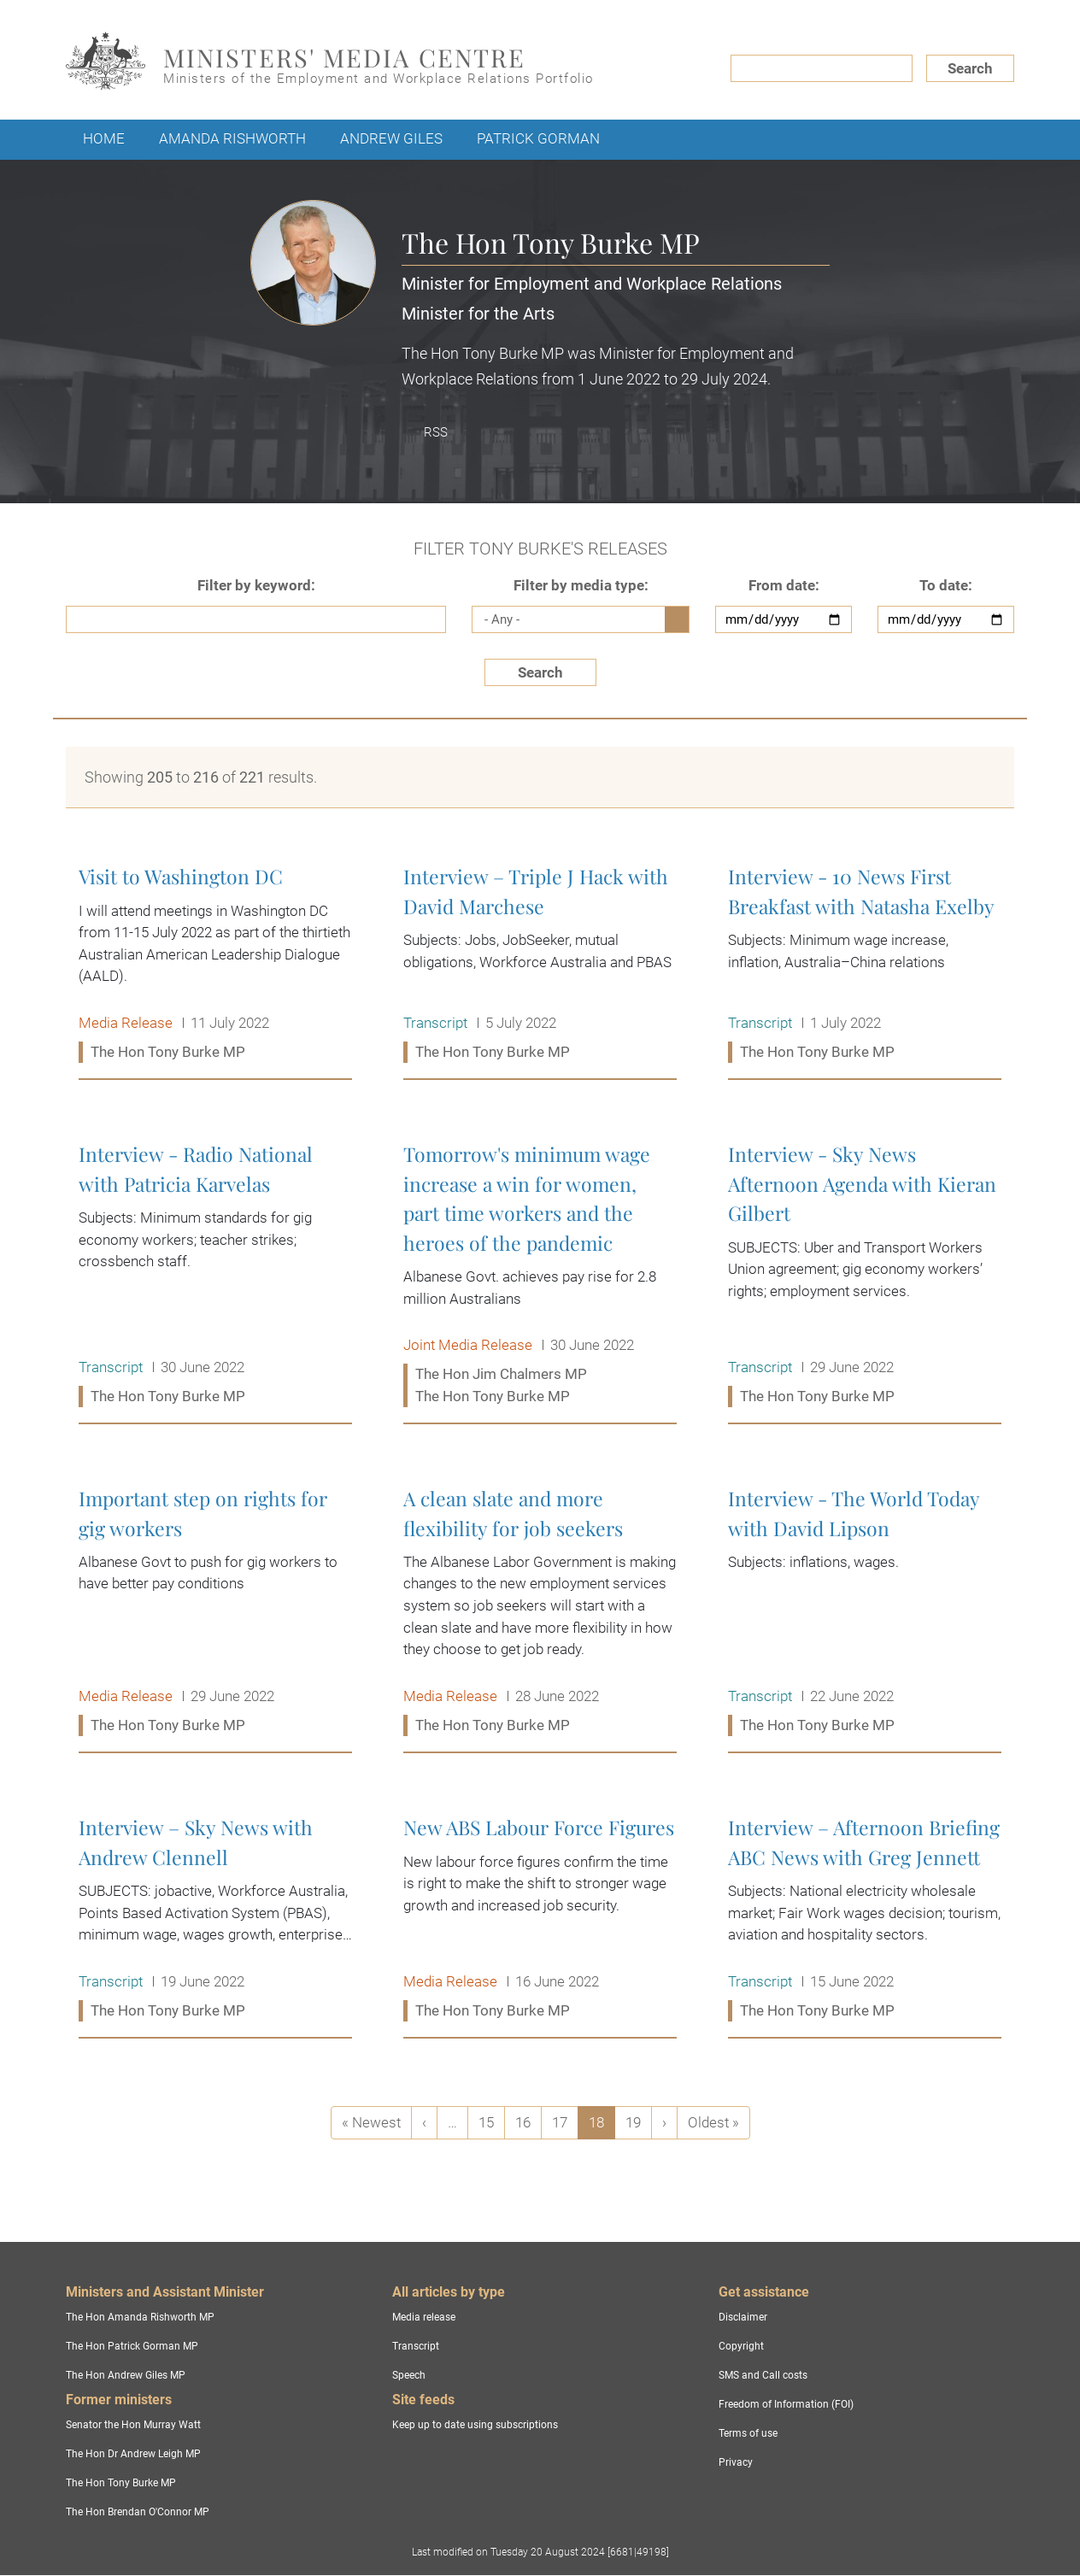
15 (491, 2122)
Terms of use (748, 2433)
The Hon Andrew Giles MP (125, 2375)
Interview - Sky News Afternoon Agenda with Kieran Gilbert (865, 1275)
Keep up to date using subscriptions (475, 2425)
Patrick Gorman (538, 138)
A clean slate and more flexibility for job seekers (540, 1612)
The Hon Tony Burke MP (121, 2483)
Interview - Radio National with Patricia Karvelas (215, 1275)
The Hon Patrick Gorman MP (132, 2346)
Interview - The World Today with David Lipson (865, 1612)
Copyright (741, 2346)
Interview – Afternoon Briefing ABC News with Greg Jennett (865, 1919)
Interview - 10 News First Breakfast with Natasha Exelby (865, 964)
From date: (783, 585)
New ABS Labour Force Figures (540, 1919)
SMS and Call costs (763, 2375)
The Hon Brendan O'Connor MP (137, 2512)
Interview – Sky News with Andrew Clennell (215, 1919)
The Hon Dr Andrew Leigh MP (133, 2454)
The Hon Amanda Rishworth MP (140, 2317)
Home (104, 138)
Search (970, 68)
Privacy (736, 2462)
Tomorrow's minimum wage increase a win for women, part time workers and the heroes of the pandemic (540, 1275)
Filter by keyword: (256, 585)
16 (528, 2122)
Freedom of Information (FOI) (786, 2404)
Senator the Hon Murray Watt (133, 2425)
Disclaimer (743, 2317)
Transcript (415, 2346)
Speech (409, 2375)
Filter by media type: (581, 585)
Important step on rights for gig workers (215, 1612)
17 (564, 2122)
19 (638, 2122)
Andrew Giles (391, 138)
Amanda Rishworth (232, 138)
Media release (423, 2317)
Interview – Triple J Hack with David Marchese (540, 964)
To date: (945, 585)
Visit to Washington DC (215, 964)
